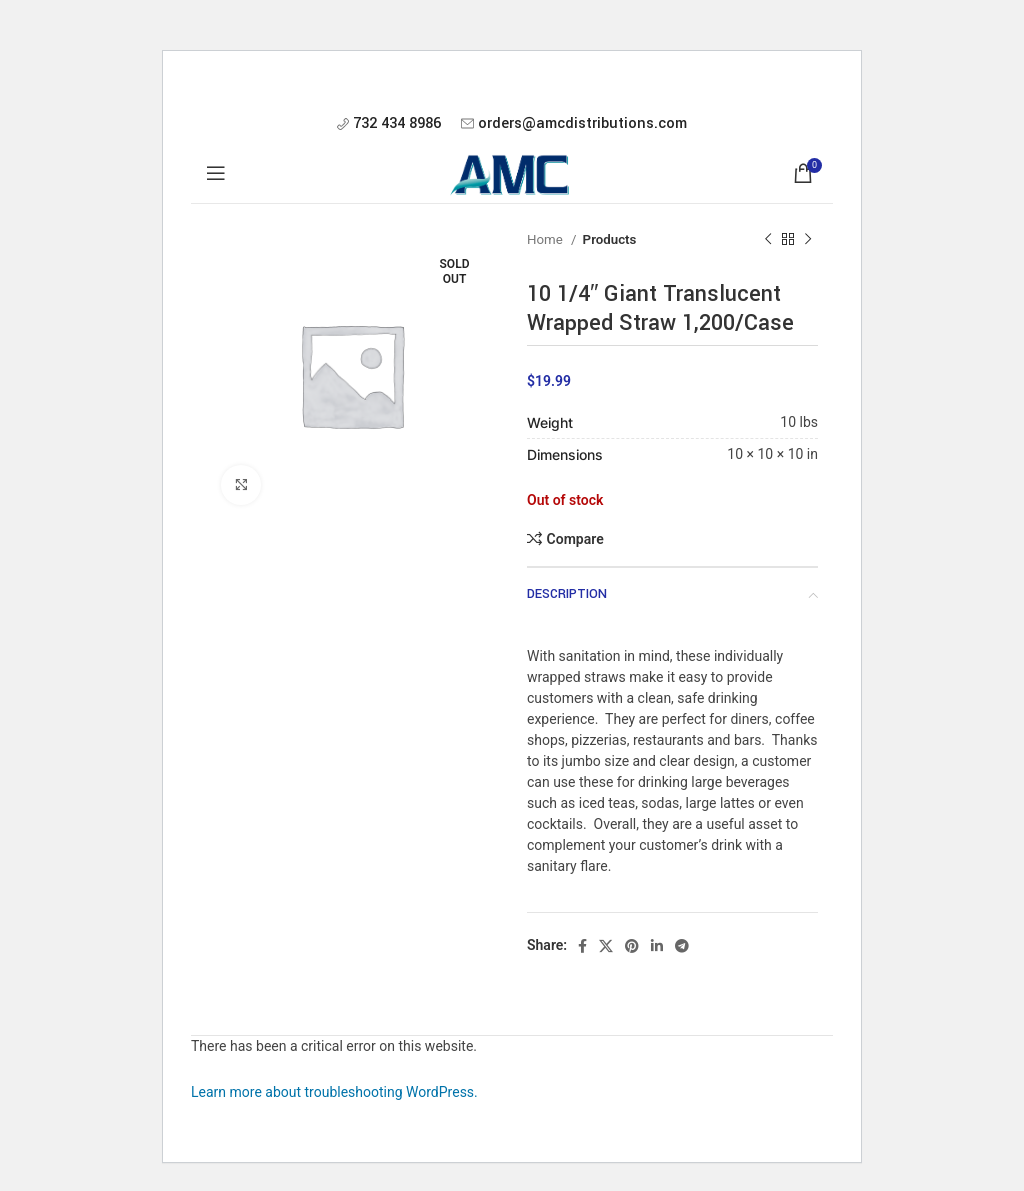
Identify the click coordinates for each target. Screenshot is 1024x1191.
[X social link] (606, 946)
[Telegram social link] (682, 946)
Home (546, 239)
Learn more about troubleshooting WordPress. (334, 1092)
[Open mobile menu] (216, 173)
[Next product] (808, 240)
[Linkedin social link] (657, 946)
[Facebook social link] (582, 946)
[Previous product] (768, 240)
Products (610, 239)
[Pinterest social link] (632, 946)
